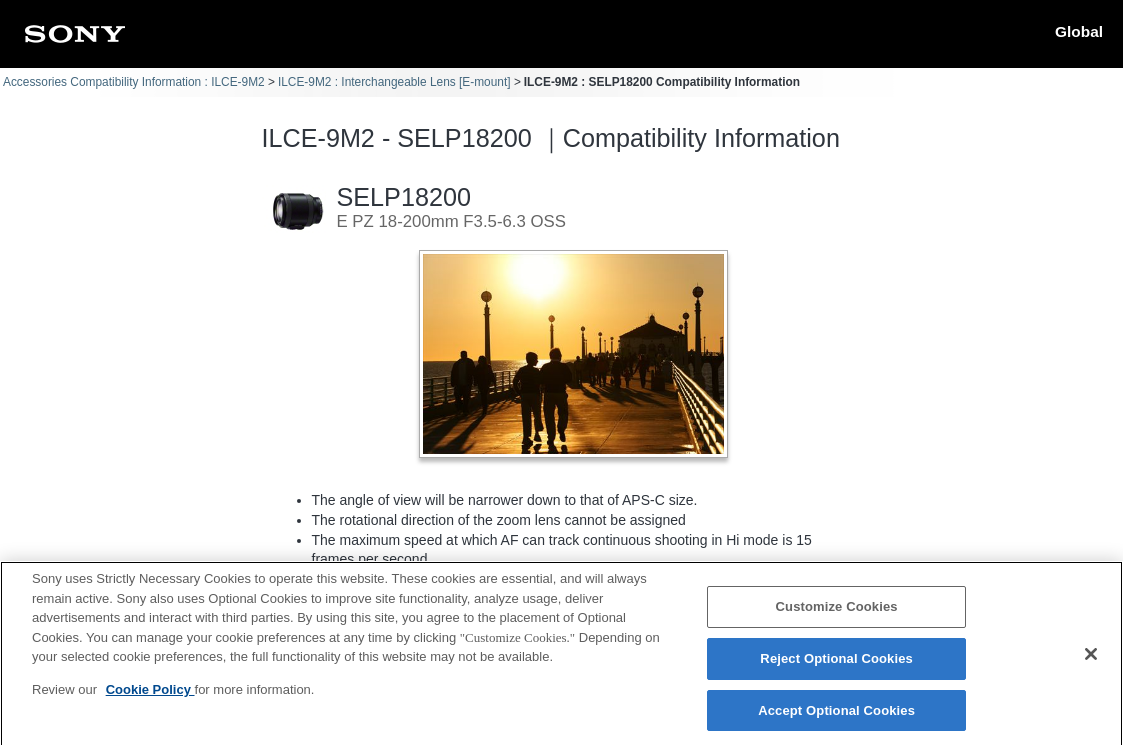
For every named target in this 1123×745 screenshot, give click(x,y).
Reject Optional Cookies (836, 667)
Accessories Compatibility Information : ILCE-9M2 (134, 82)
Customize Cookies (837, 616)
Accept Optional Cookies (836, 719)
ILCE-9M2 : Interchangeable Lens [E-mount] (394, 82)
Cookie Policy (150, 698)
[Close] (1091, 664)
